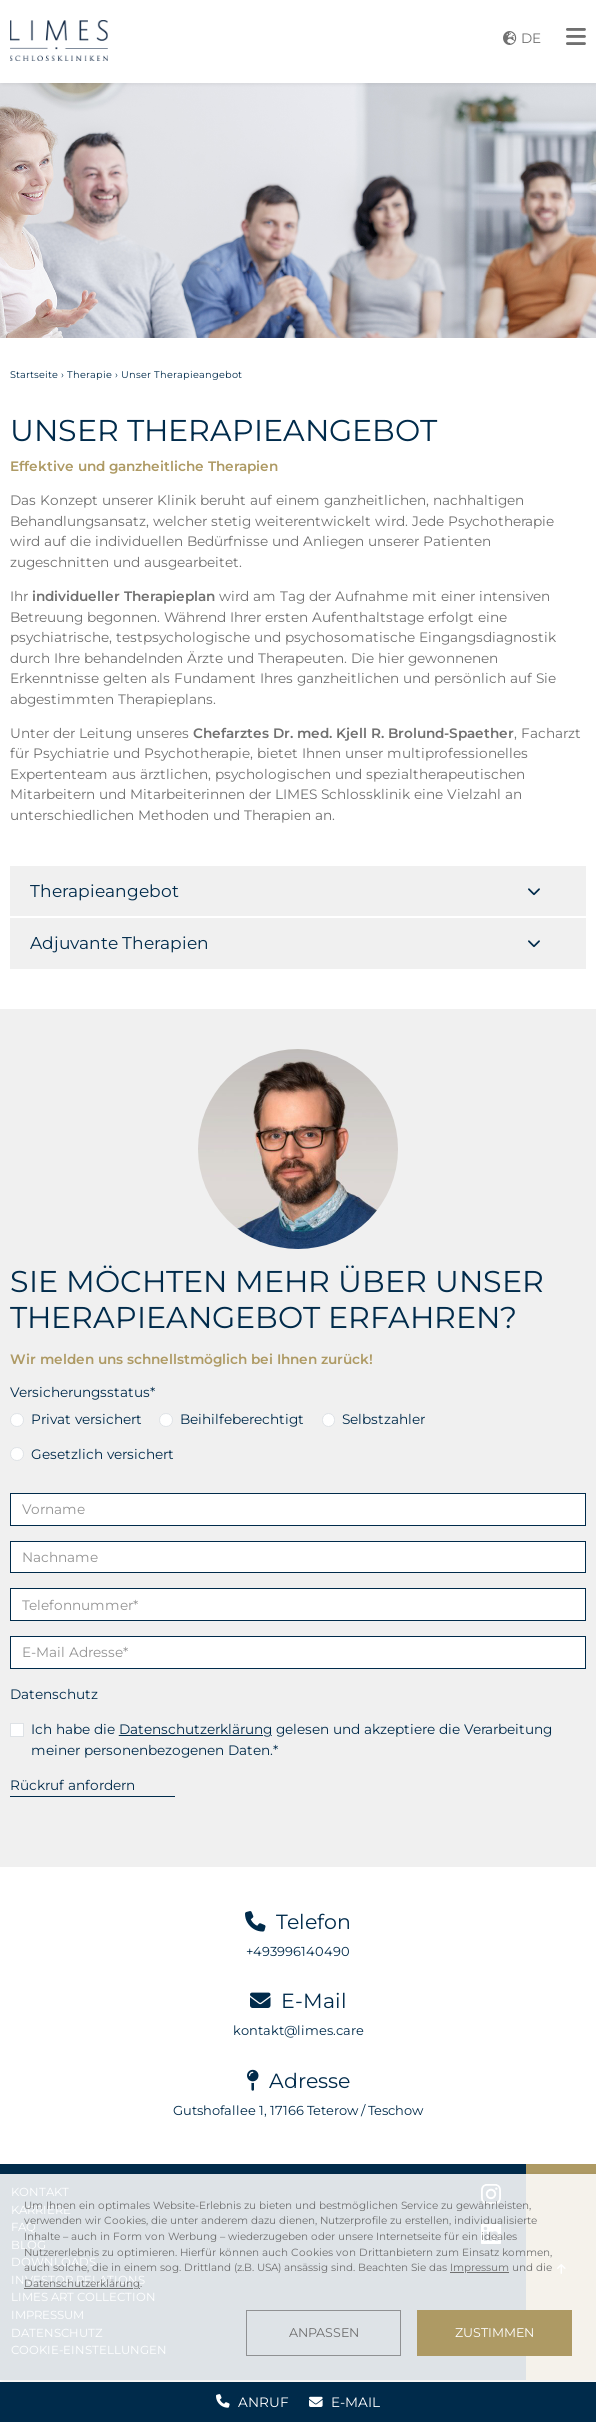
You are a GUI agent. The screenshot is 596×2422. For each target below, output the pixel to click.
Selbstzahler (383, 1419)
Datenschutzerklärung (195, 1729)
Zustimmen (494, 2332)
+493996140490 (298, 1951)
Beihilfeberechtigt (242, 1419)
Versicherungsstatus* (82, 1392)
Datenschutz (54, 1694)
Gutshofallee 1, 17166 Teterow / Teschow (298, 2110)
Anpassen (324, 2332)
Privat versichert (86, 1419)
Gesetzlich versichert (102, 1454)
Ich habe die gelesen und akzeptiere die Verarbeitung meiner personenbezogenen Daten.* (291, 1739)
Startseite (34, 374)
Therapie (89, 374)
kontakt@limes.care (298, 2030)
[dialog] (298, 2277)
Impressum (479, 2267)
